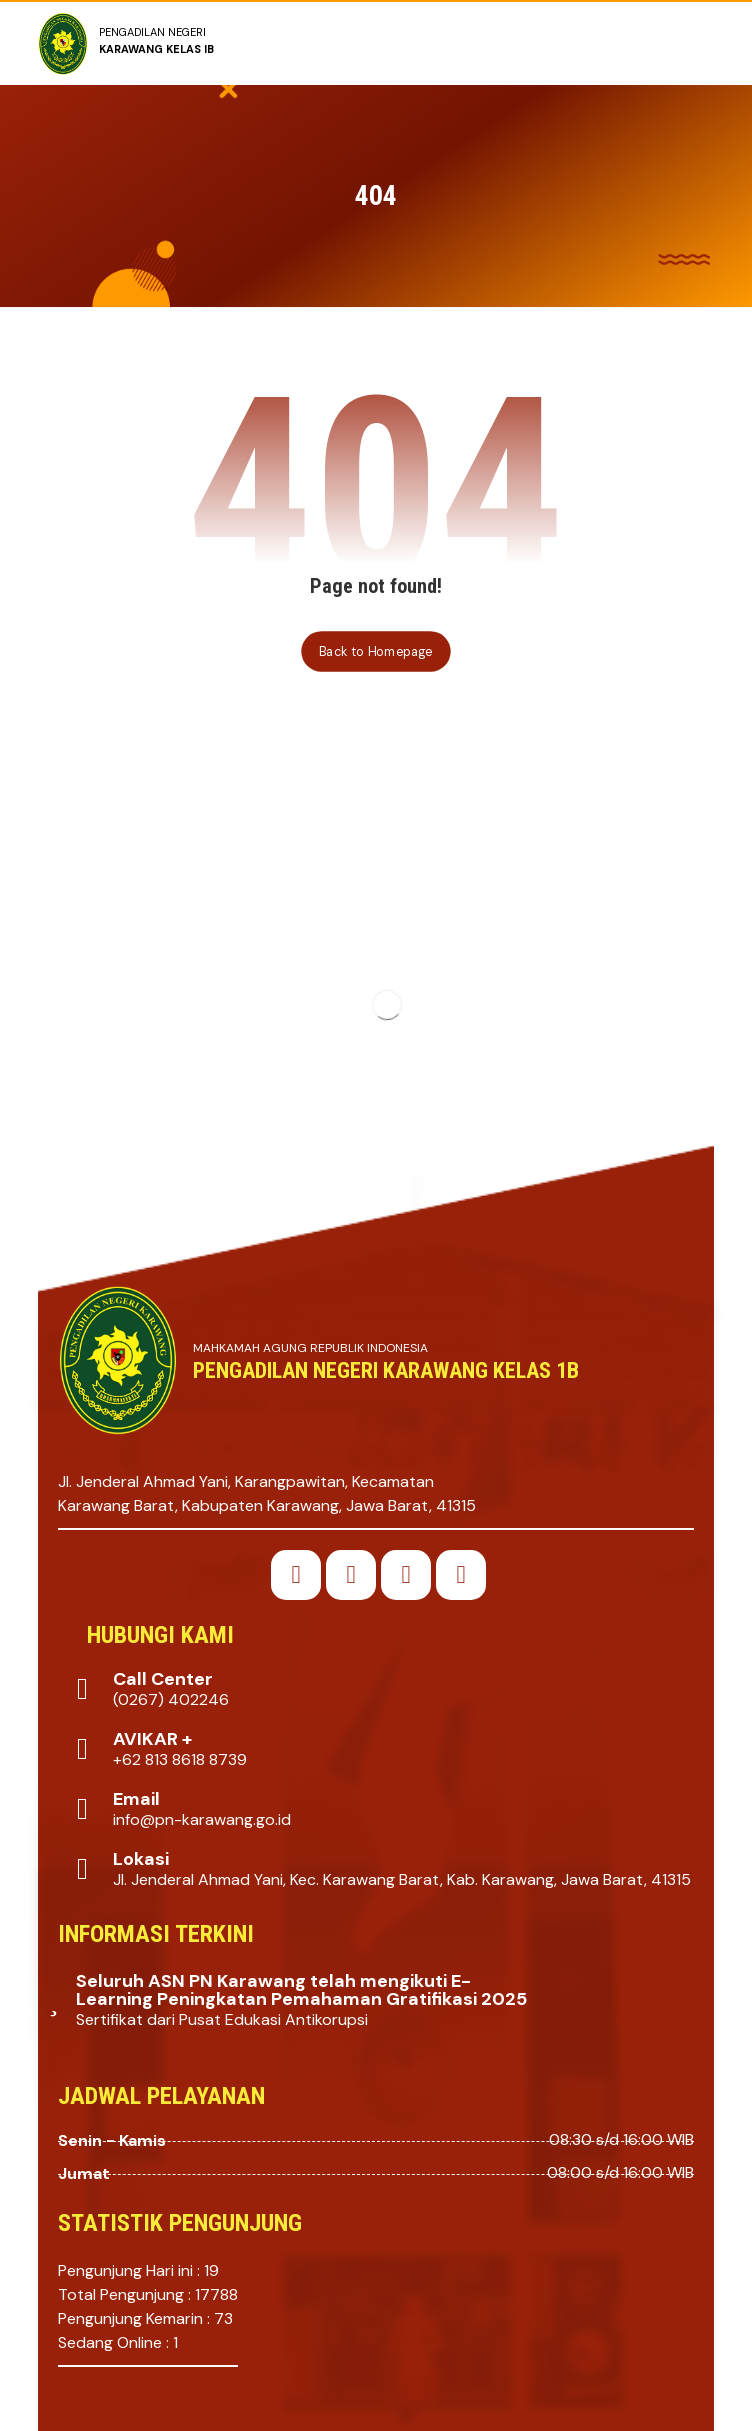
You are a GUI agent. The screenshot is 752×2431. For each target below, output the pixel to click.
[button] (296, 1575)
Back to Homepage (375, 651)
